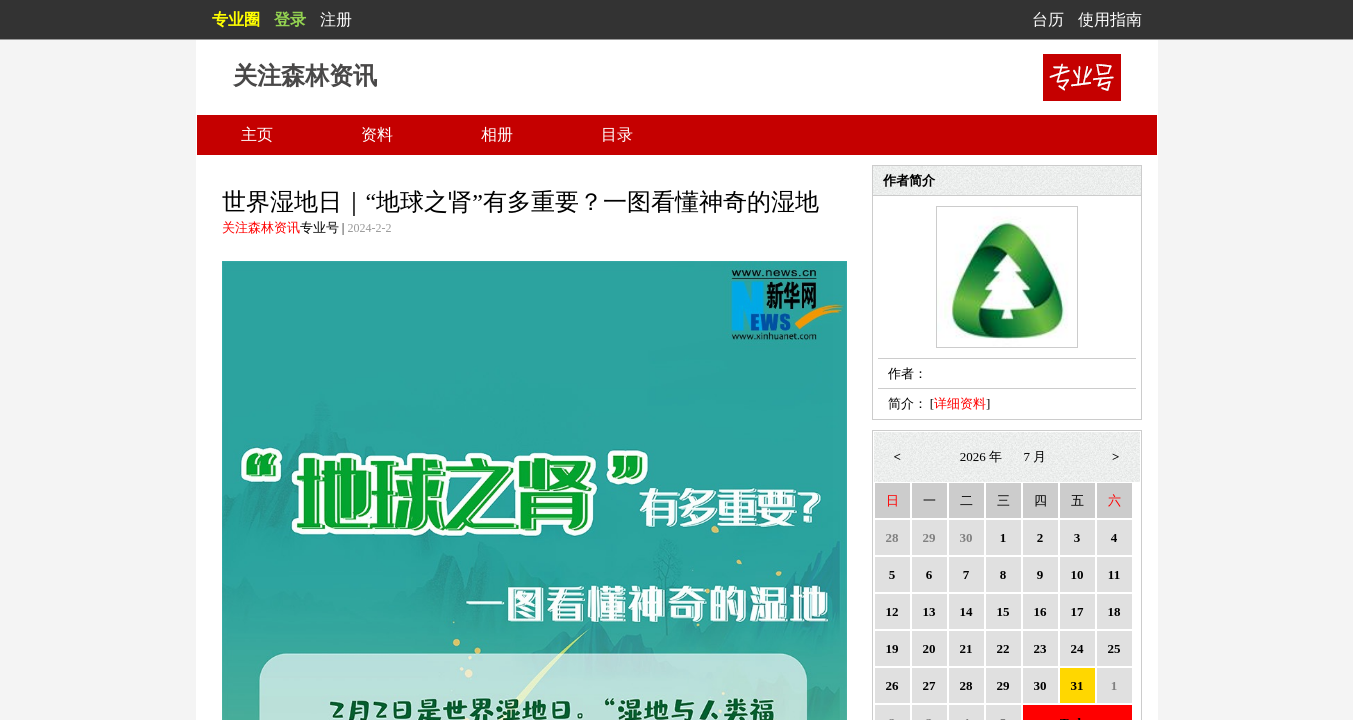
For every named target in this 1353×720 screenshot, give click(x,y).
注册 (336, 19)
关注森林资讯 (261, 227)
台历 (1048, 19)
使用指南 (1110, 19)
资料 (377, 134)
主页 (257, 134)
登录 (290, 19)
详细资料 (960, 403)
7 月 (1035, 456)
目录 (617, 134)
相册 (497, 134)
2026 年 (981, 456)
